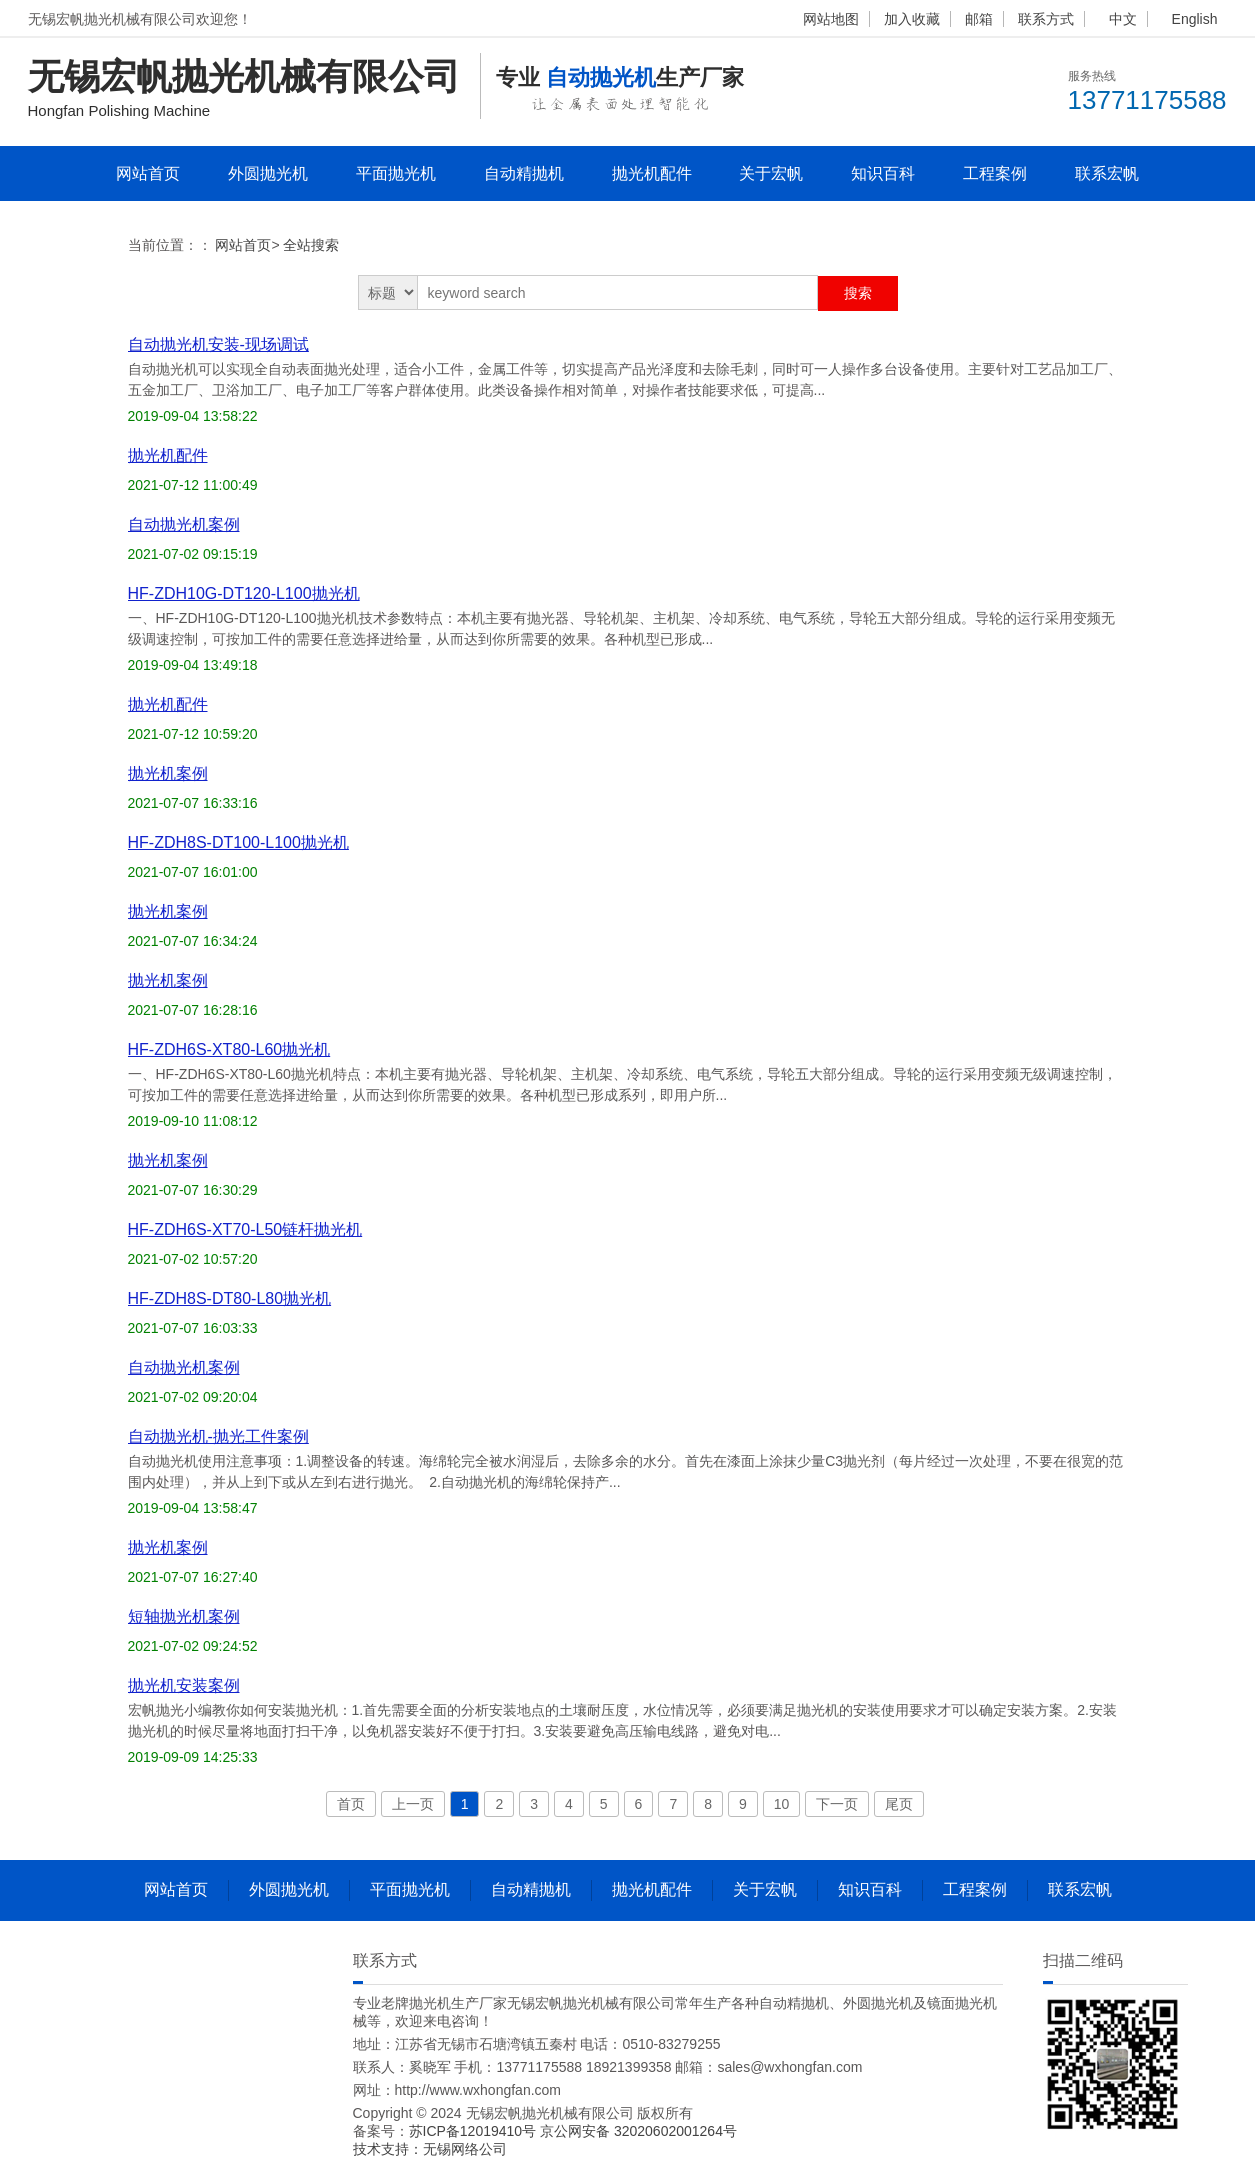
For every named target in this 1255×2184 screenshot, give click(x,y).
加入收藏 (912, 19)
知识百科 (883, 173)
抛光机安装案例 (184, 1685)
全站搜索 (311, 245)
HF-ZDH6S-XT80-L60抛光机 (229, 1049)
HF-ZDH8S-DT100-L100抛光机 (238, 842)
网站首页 (148, 173)
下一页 (837, 1804)
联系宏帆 (1107, 173)
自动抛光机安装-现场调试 (218, 344)
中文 (1123, 19)
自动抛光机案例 (184, 524)
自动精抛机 (524, 173)
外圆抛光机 (268, 173)
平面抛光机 (396, 173)
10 (782, 1804)
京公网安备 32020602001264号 (638, 2131)
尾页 (899, 1804)
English (1195, 19)
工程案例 (995, 173)
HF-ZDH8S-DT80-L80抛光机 (230, 1298)
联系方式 (1046, 19)
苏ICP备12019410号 (475, 2131)
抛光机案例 (168, 773)
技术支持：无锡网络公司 (430, 2149)
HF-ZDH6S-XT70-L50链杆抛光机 (245, 1229)
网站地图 (831, 19)
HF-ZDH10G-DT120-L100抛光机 (244, 593)
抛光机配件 (652, 173)
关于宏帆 (771, 173)
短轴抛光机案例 (184, 1616)
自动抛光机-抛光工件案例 (218, 1436)
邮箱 (979, 19)
